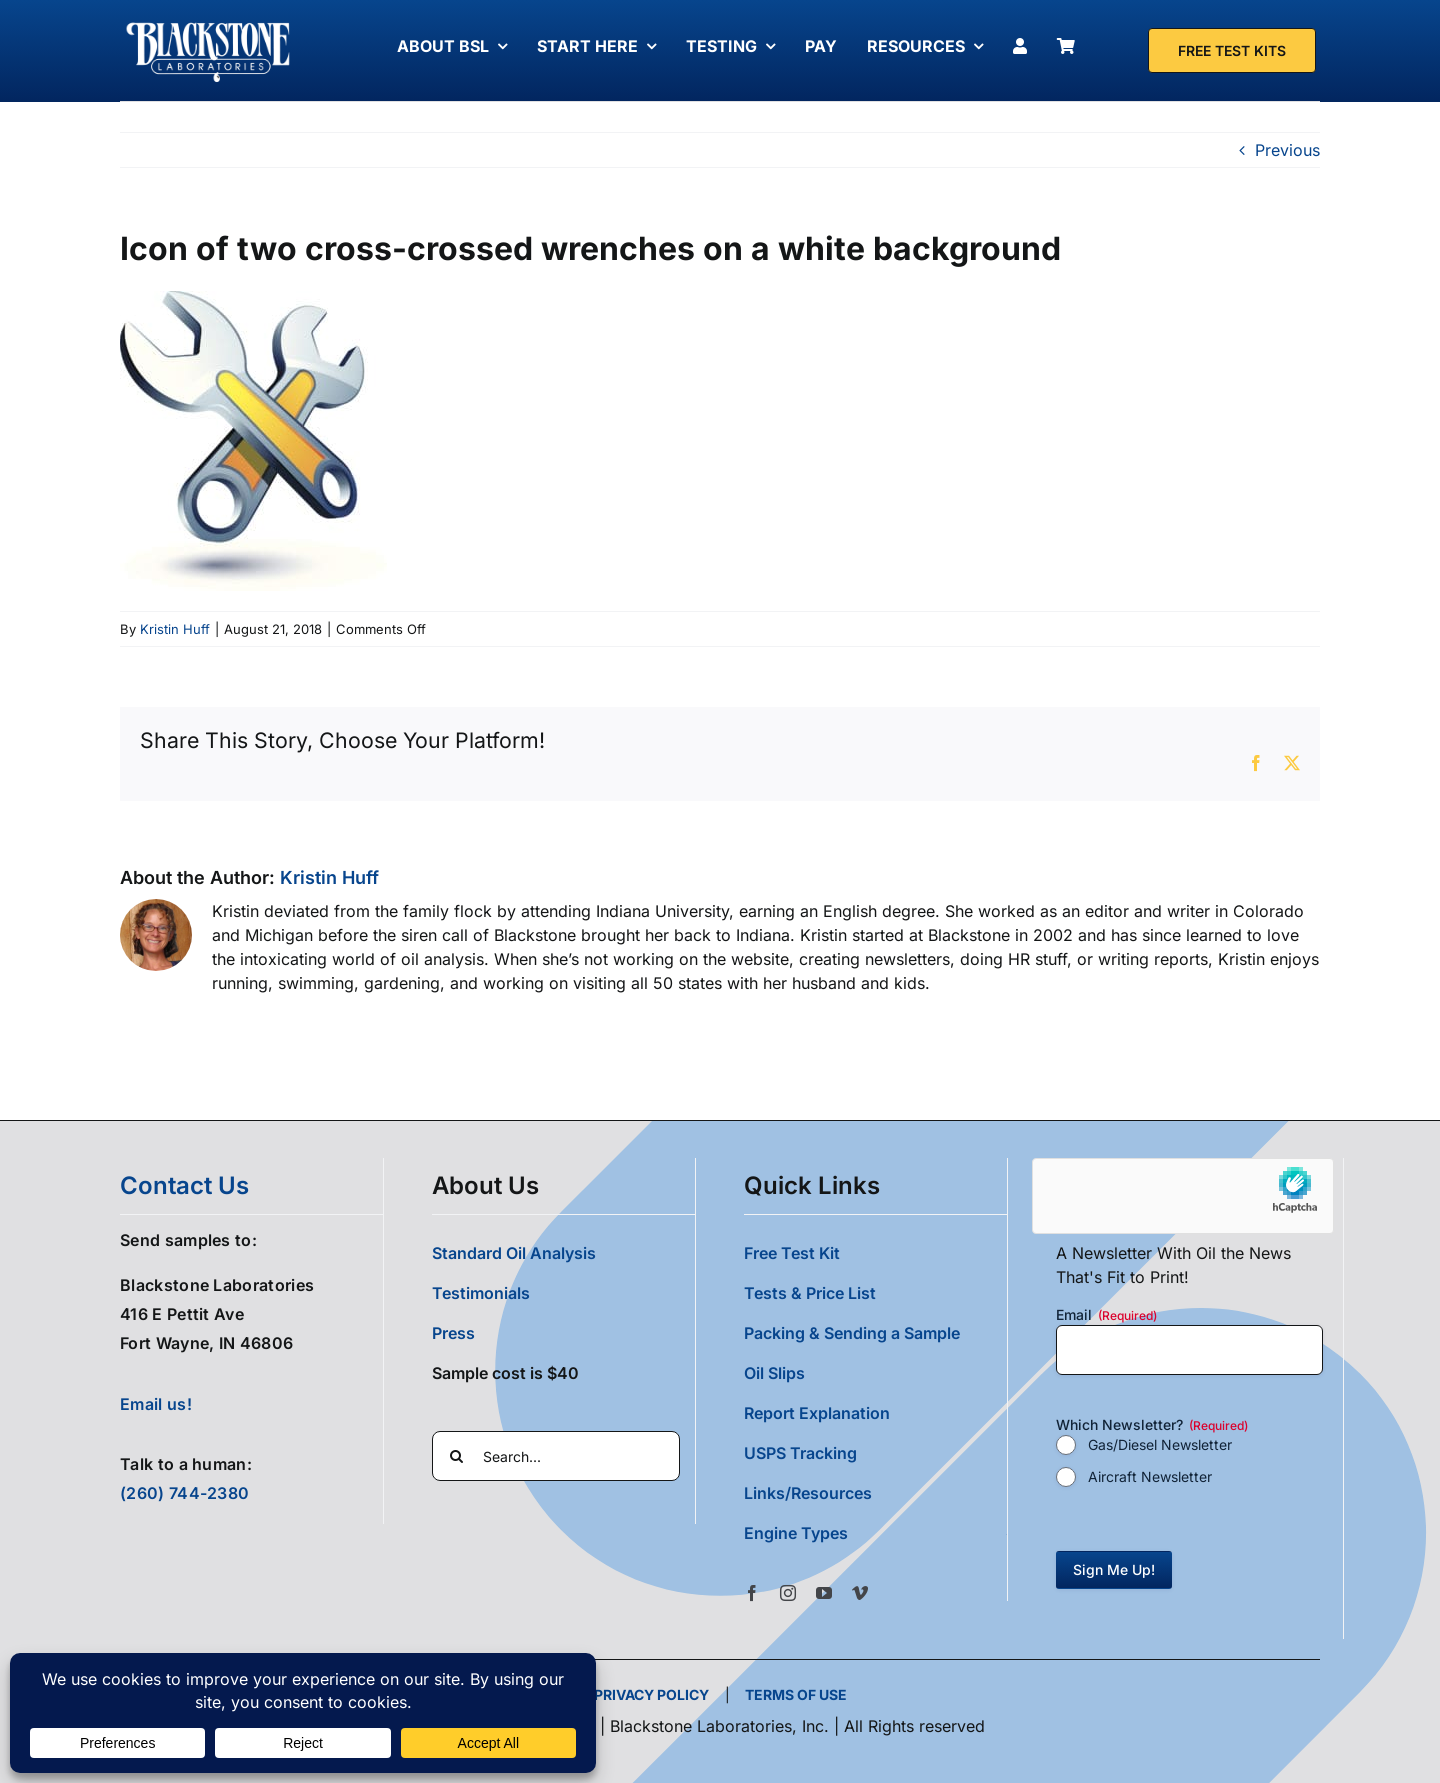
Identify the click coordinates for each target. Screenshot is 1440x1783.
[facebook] (752, 1593)
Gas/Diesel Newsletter (1160, 1444)
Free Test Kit (792, 1253)
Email (1106, 1315)
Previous (1287, 150)
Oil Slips (774, 1373)
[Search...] (556, 1456)
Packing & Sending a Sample (852, 1333)
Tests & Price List (810, 1293)
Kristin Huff (175, 629)
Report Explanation (817, 1413)
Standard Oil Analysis (514, 1253)
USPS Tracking (800, 1453)
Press (453, 1333)
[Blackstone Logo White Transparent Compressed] (208, 23)
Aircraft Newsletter (1150, 1476)
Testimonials (481, 1293)
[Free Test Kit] (1232, 50)
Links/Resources (808, 1493)
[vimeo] (860, 1593)
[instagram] (788, 1593)
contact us (184, 1185)
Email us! (156, 1404)
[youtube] (824, 1593)
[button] (875, 1533)
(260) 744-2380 (184, 1493)
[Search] (457, 1456)
